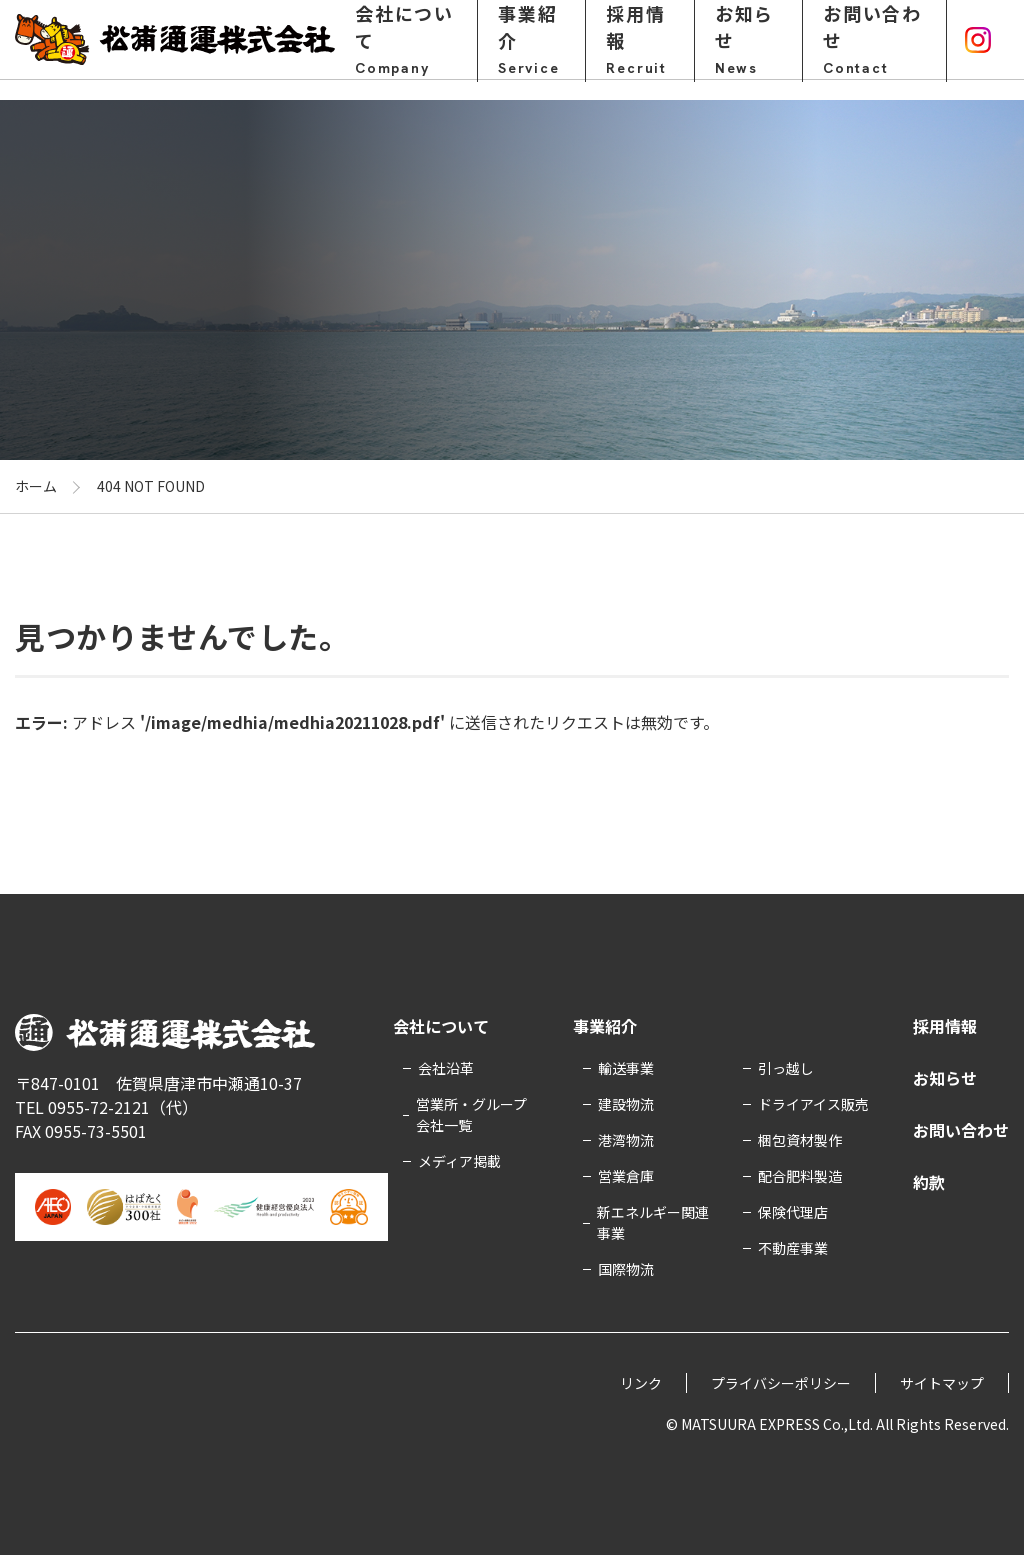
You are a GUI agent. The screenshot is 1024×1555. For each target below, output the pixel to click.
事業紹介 (531, 49)
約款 (929, 1182)
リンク (641, 1383)
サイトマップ (942, 1383)
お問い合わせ (874, 49)
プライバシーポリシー (781, 1383)
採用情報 (639, 49)
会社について (406, 49)
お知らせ (748, 49)
